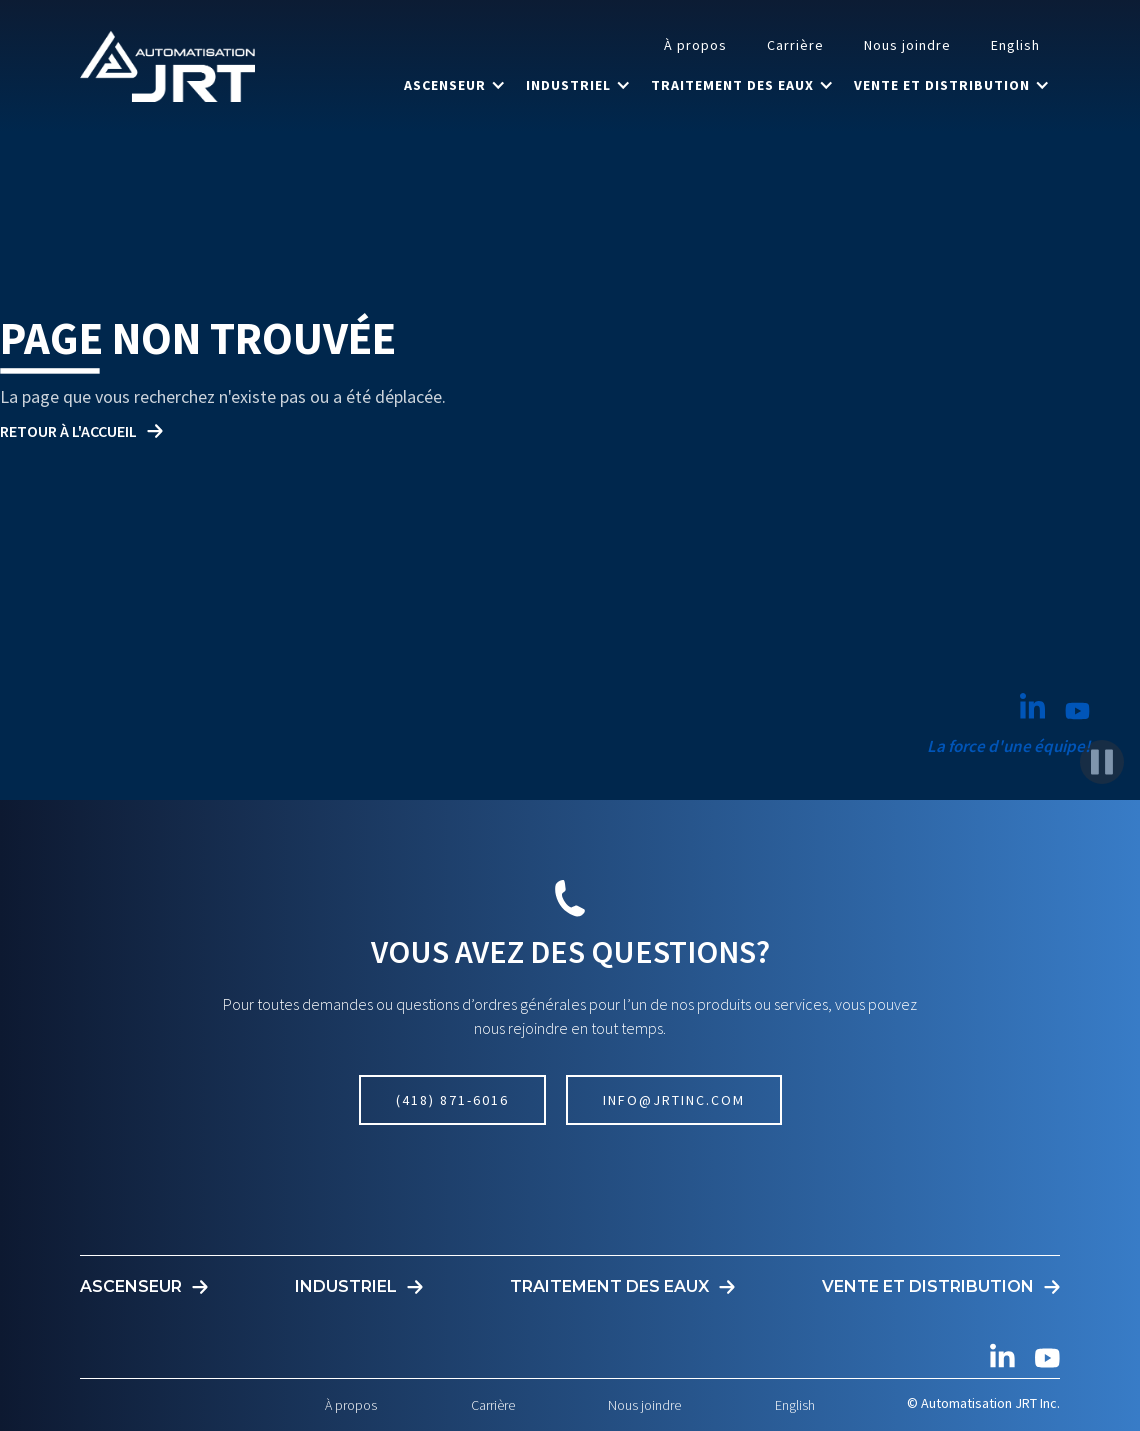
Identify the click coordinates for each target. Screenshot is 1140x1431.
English (1015, 45)
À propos (695, 45)
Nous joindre (907, 45)
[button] (455, 85)
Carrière (795, 45)
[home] (167, 66)
